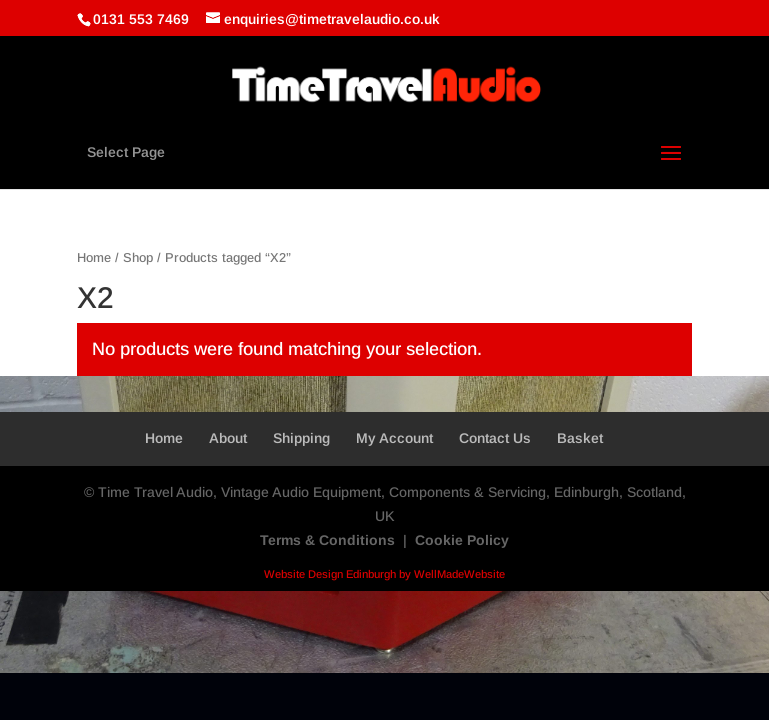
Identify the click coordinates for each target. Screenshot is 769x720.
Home (94, 257)
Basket (580, 438)
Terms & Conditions (327, 540)
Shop (138, 257)
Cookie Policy (462, 540)
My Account (394, 438)
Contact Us (495, 438)
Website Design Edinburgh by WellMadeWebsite (384, 574)
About (228, 438)
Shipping (301, 438)
